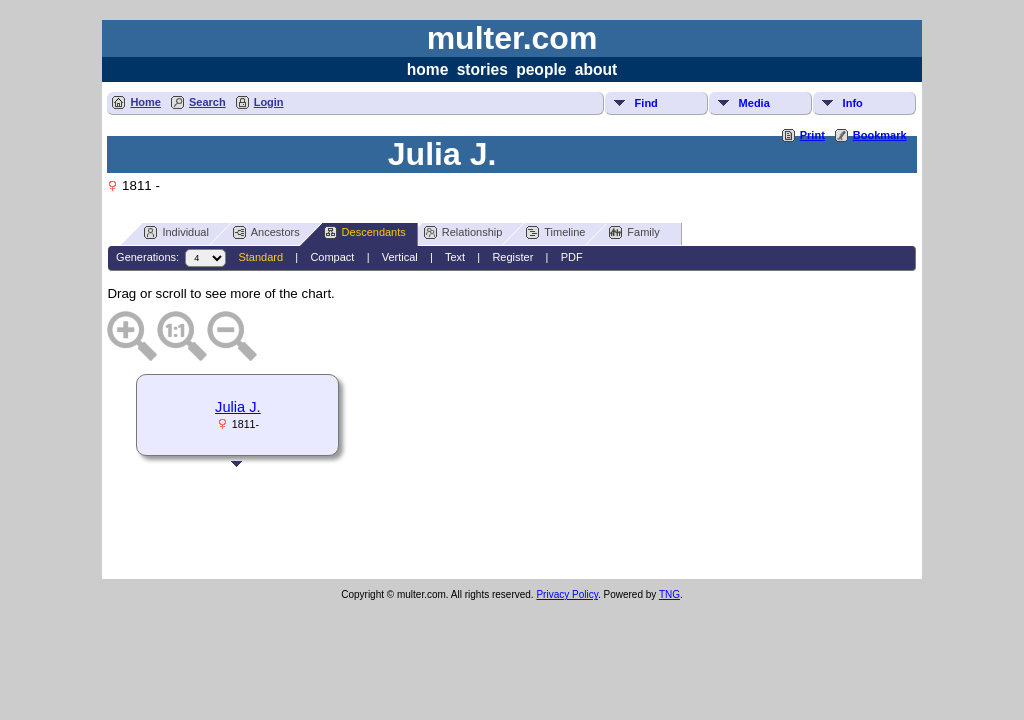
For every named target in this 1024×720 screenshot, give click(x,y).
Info (853, 103)
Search (207, 102)
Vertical (400, 257)
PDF (572, 257)
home (428, 69)
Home (145, 102)
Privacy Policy (567, 594)
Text (455, 257)
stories (482, 69)
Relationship (463, 232)
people (541, 69)
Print (812, 135)
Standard (260, 257)
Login (269, 102)
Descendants (365, 232)
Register (512, 257)
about (596, 69)
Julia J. (238, 407)
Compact (332, 257)
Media (754, 103)
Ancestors (266, 232)
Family (634, 232)
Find (646, 103)
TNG (669, 594)
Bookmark (880, 135)
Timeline (555, 232)
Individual (176, 232)
